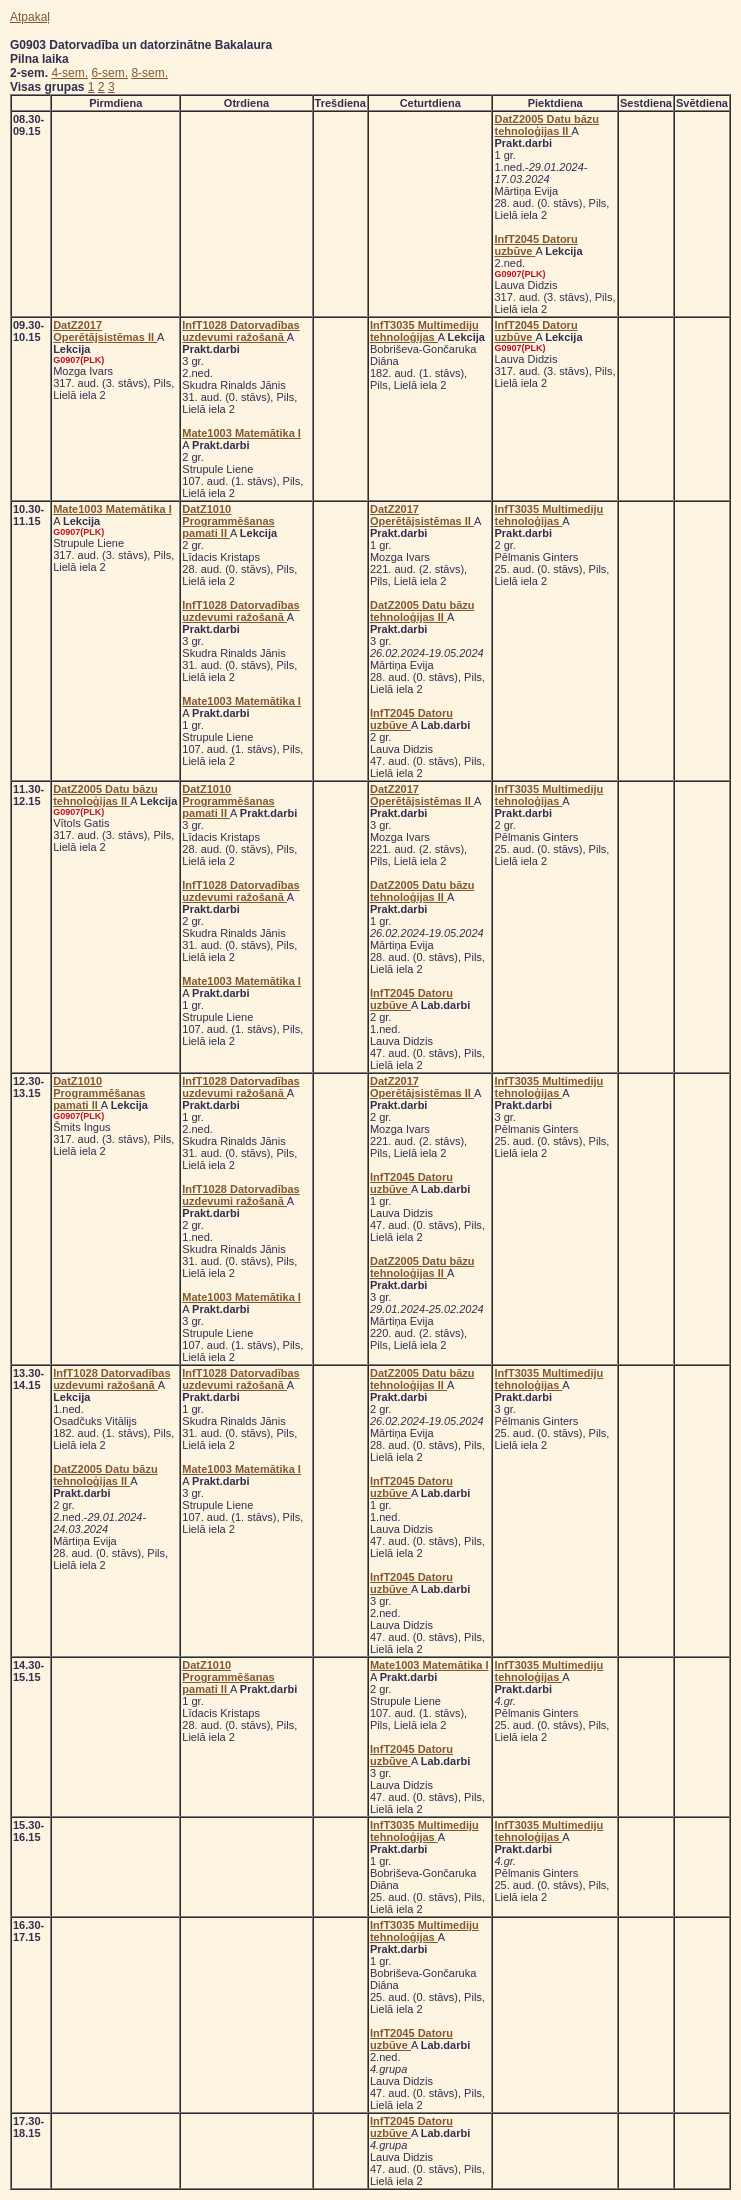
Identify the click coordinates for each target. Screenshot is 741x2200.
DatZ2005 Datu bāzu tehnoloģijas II (546, 125)
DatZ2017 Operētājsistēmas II (105, 331)
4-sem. (69, 73)
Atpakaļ (30, 17)
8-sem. (149, 73)
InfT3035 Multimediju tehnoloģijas (424, 331)
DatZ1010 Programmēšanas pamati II (228, 521)
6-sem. (109, 73)
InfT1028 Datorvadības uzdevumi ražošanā (240, 331)
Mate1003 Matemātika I (241, 433)
